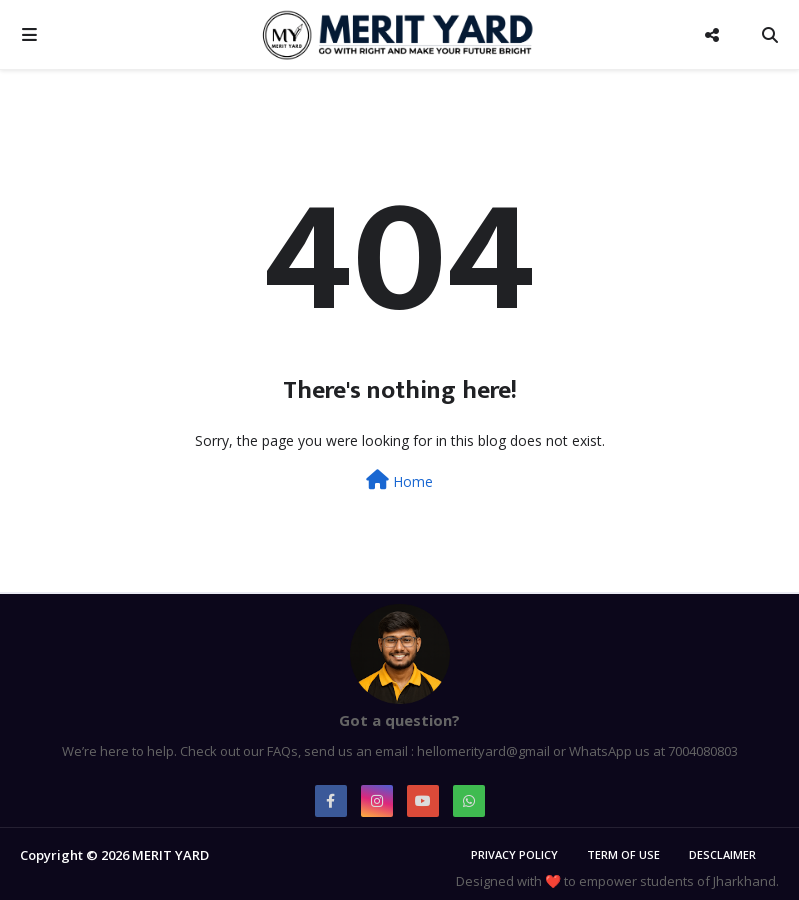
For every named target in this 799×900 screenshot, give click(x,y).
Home (399, 480)
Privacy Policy (514, 854)
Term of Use (623, 854)
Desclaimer (722, 854)
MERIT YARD (170, 855)
